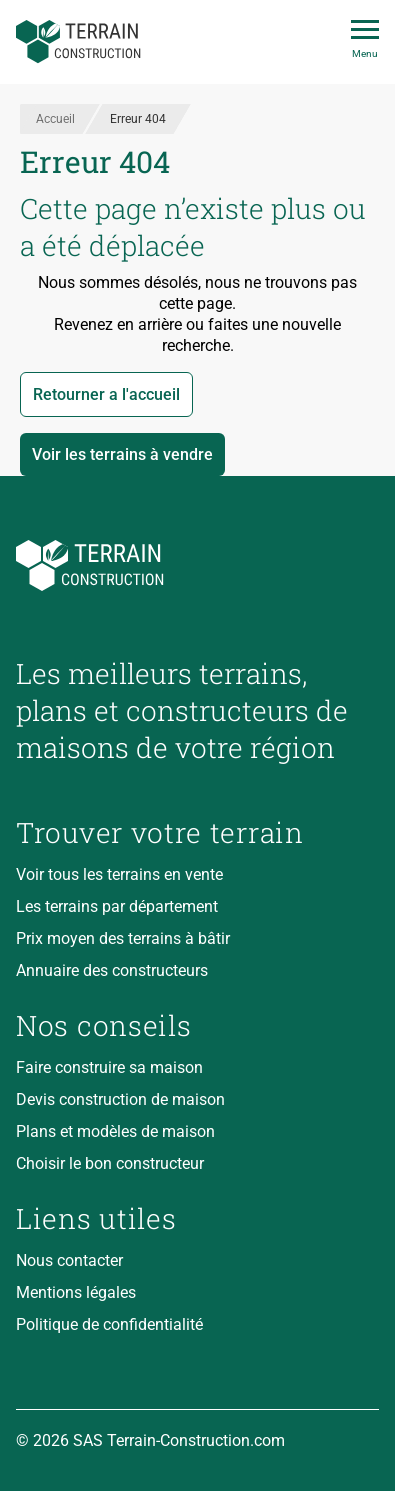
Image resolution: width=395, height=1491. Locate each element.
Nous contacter (69, 1260)
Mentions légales (76, 1292)
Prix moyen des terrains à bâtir (123, 938)
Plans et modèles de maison (115, 1131)
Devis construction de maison (120, 1099)
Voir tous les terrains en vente (119, 874)
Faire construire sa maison (109, 1067)
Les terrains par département (117, 906)
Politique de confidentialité (109, 1324)
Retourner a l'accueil (106, 394)
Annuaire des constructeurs (112, 970)
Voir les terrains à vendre (122, 454)
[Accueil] (78, 42)
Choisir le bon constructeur (110, 1163)
